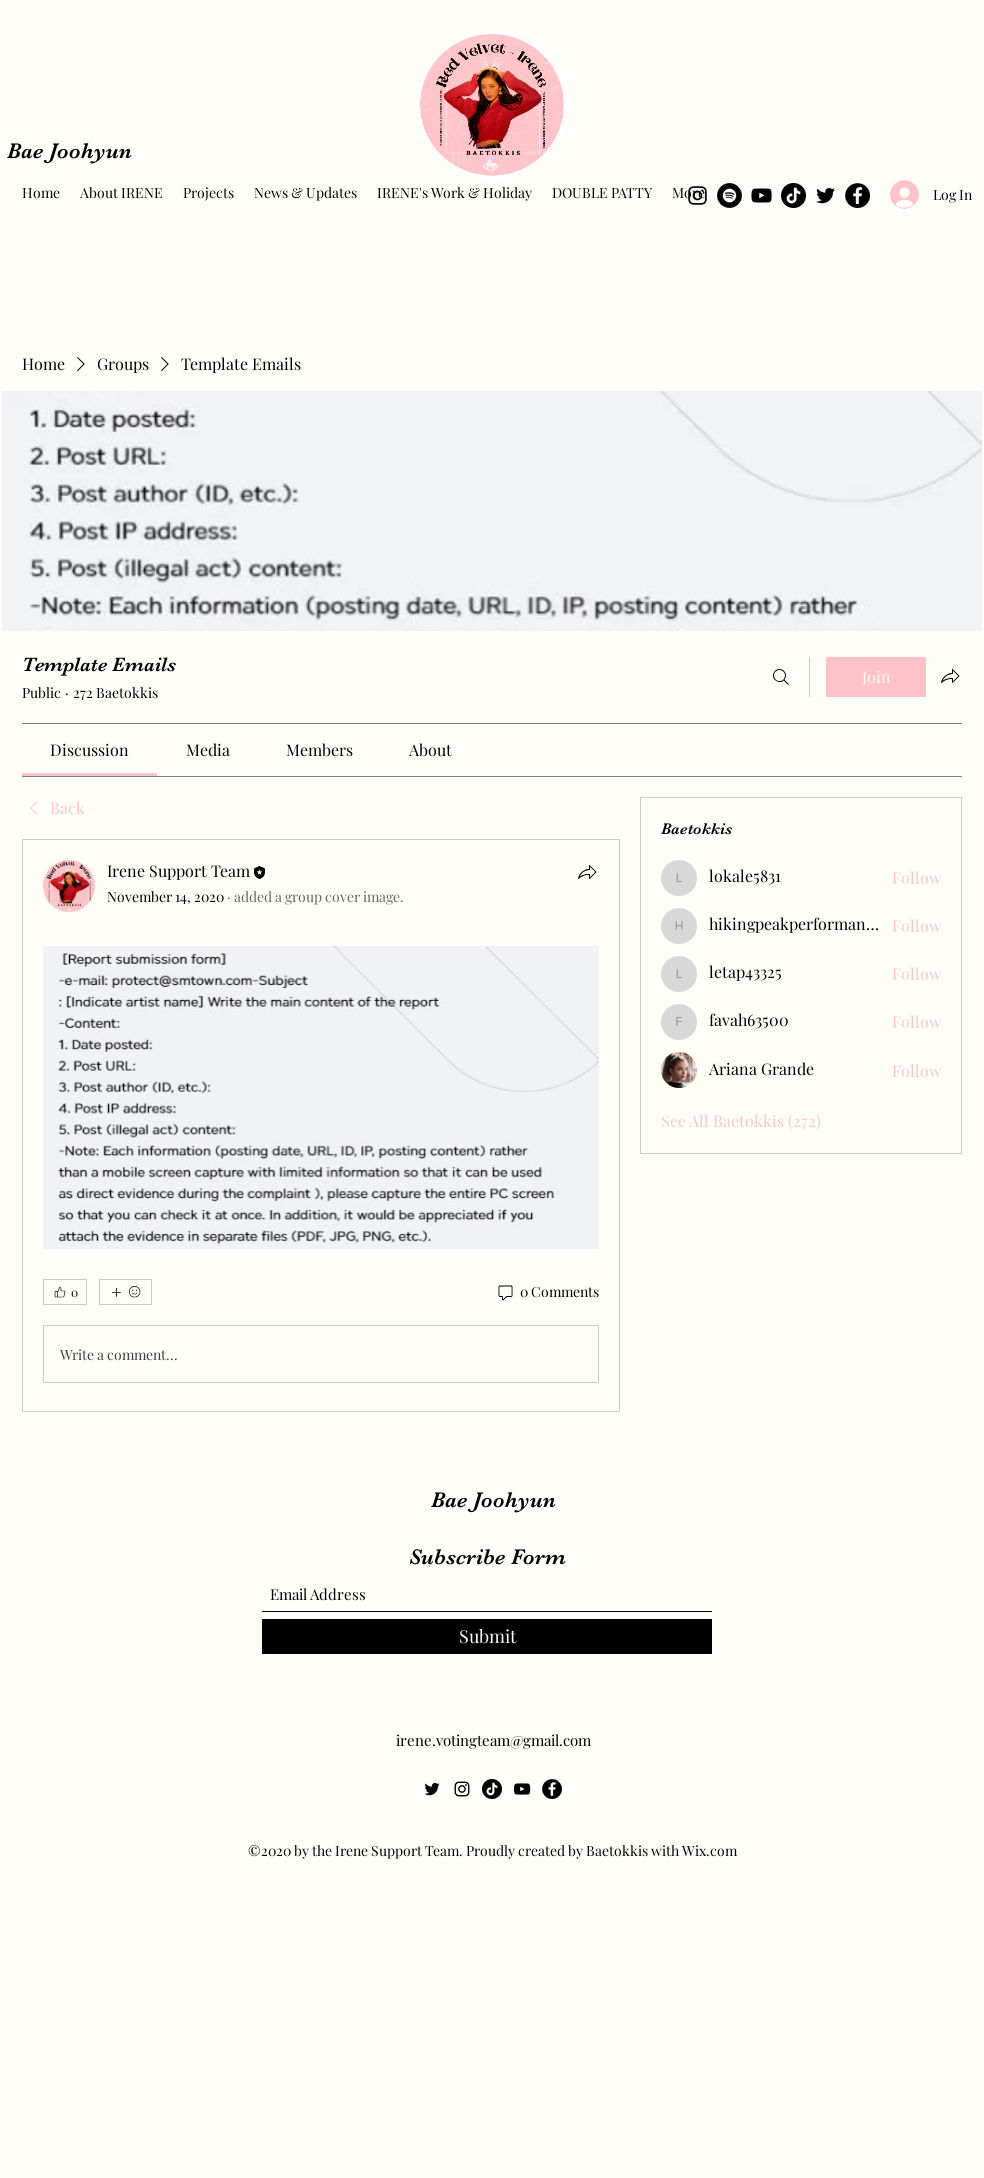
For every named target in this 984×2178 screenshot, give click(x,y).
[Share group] (950, 676)
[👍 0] (65, 1292)
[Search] (781, 677)
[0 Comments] (547, 1292)
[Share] (587, 872)
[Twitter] (825, 195)
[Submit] (487, 1636)
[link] (89, 749)
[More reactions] (125, 1292)
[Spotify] (729, 195)
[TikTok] (793, 195)
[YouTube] (761, 195)
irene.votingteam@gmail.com (493, 1740)
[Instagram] (697, 195)
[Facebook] (857, 195)
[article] (321, 1125)
